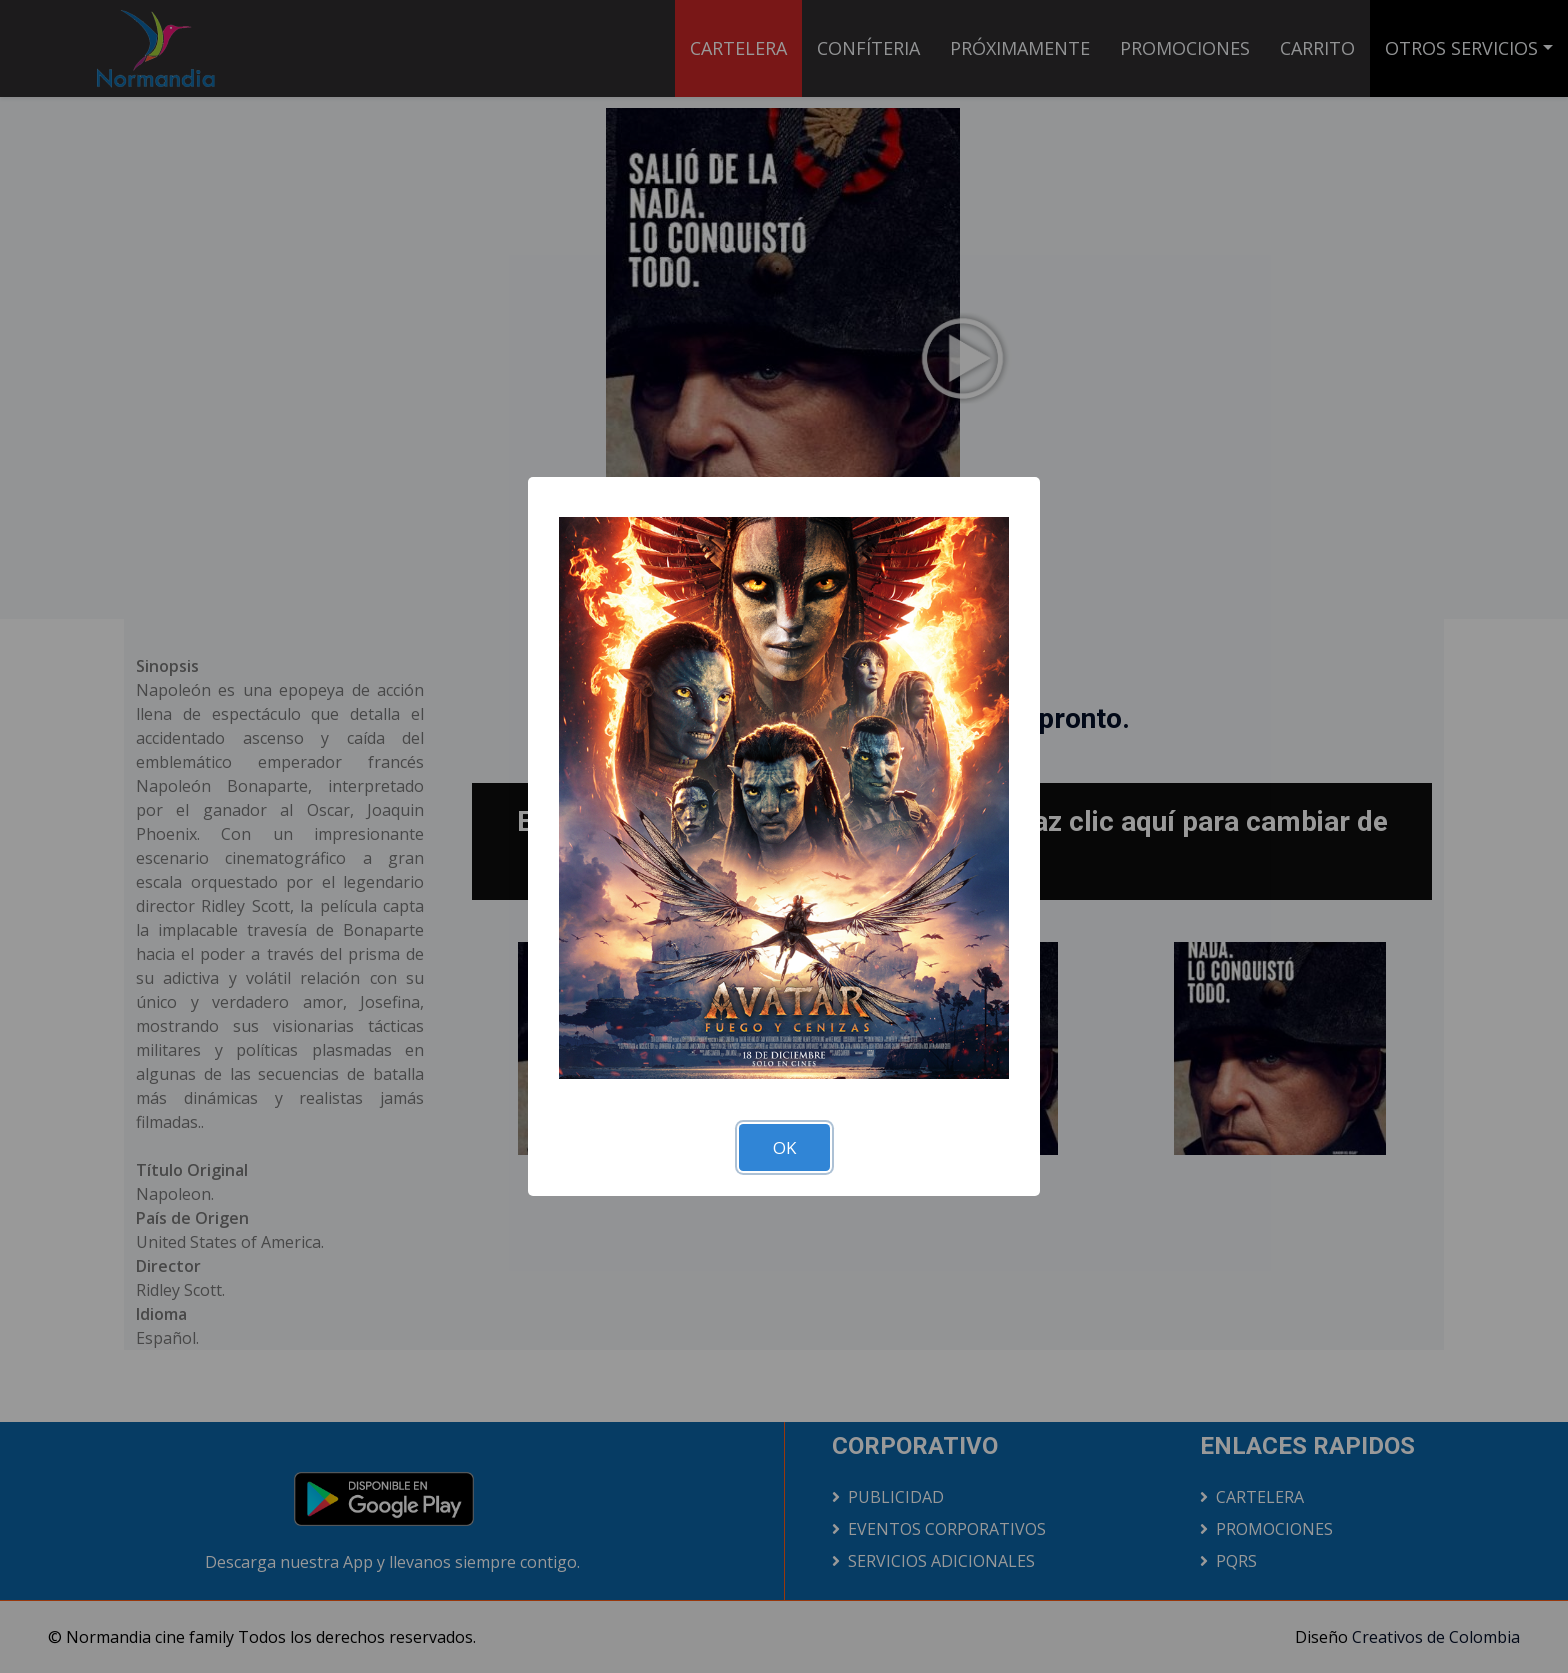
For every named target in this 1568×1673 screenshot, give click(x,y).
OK (784, 1147)
